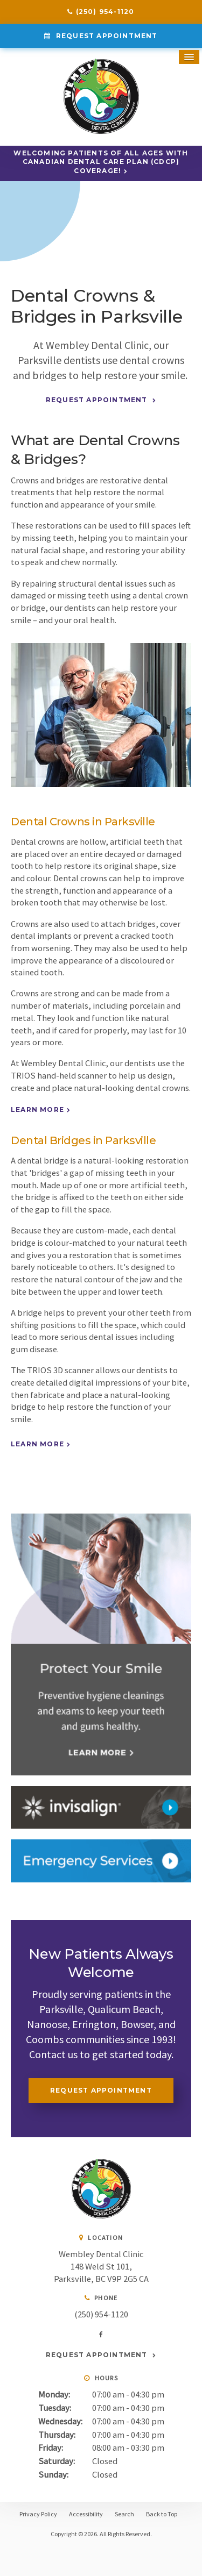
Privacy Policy (38, 2514)
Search (124, 2514)
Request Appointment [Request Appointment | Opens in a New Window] (106, 36)
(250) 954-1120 (105, 12)
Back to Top (161, 2514)
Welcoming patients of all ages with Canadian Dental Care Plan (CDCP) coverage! (100, 162)
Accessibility (86, 2514)
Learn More (37, 1109)
